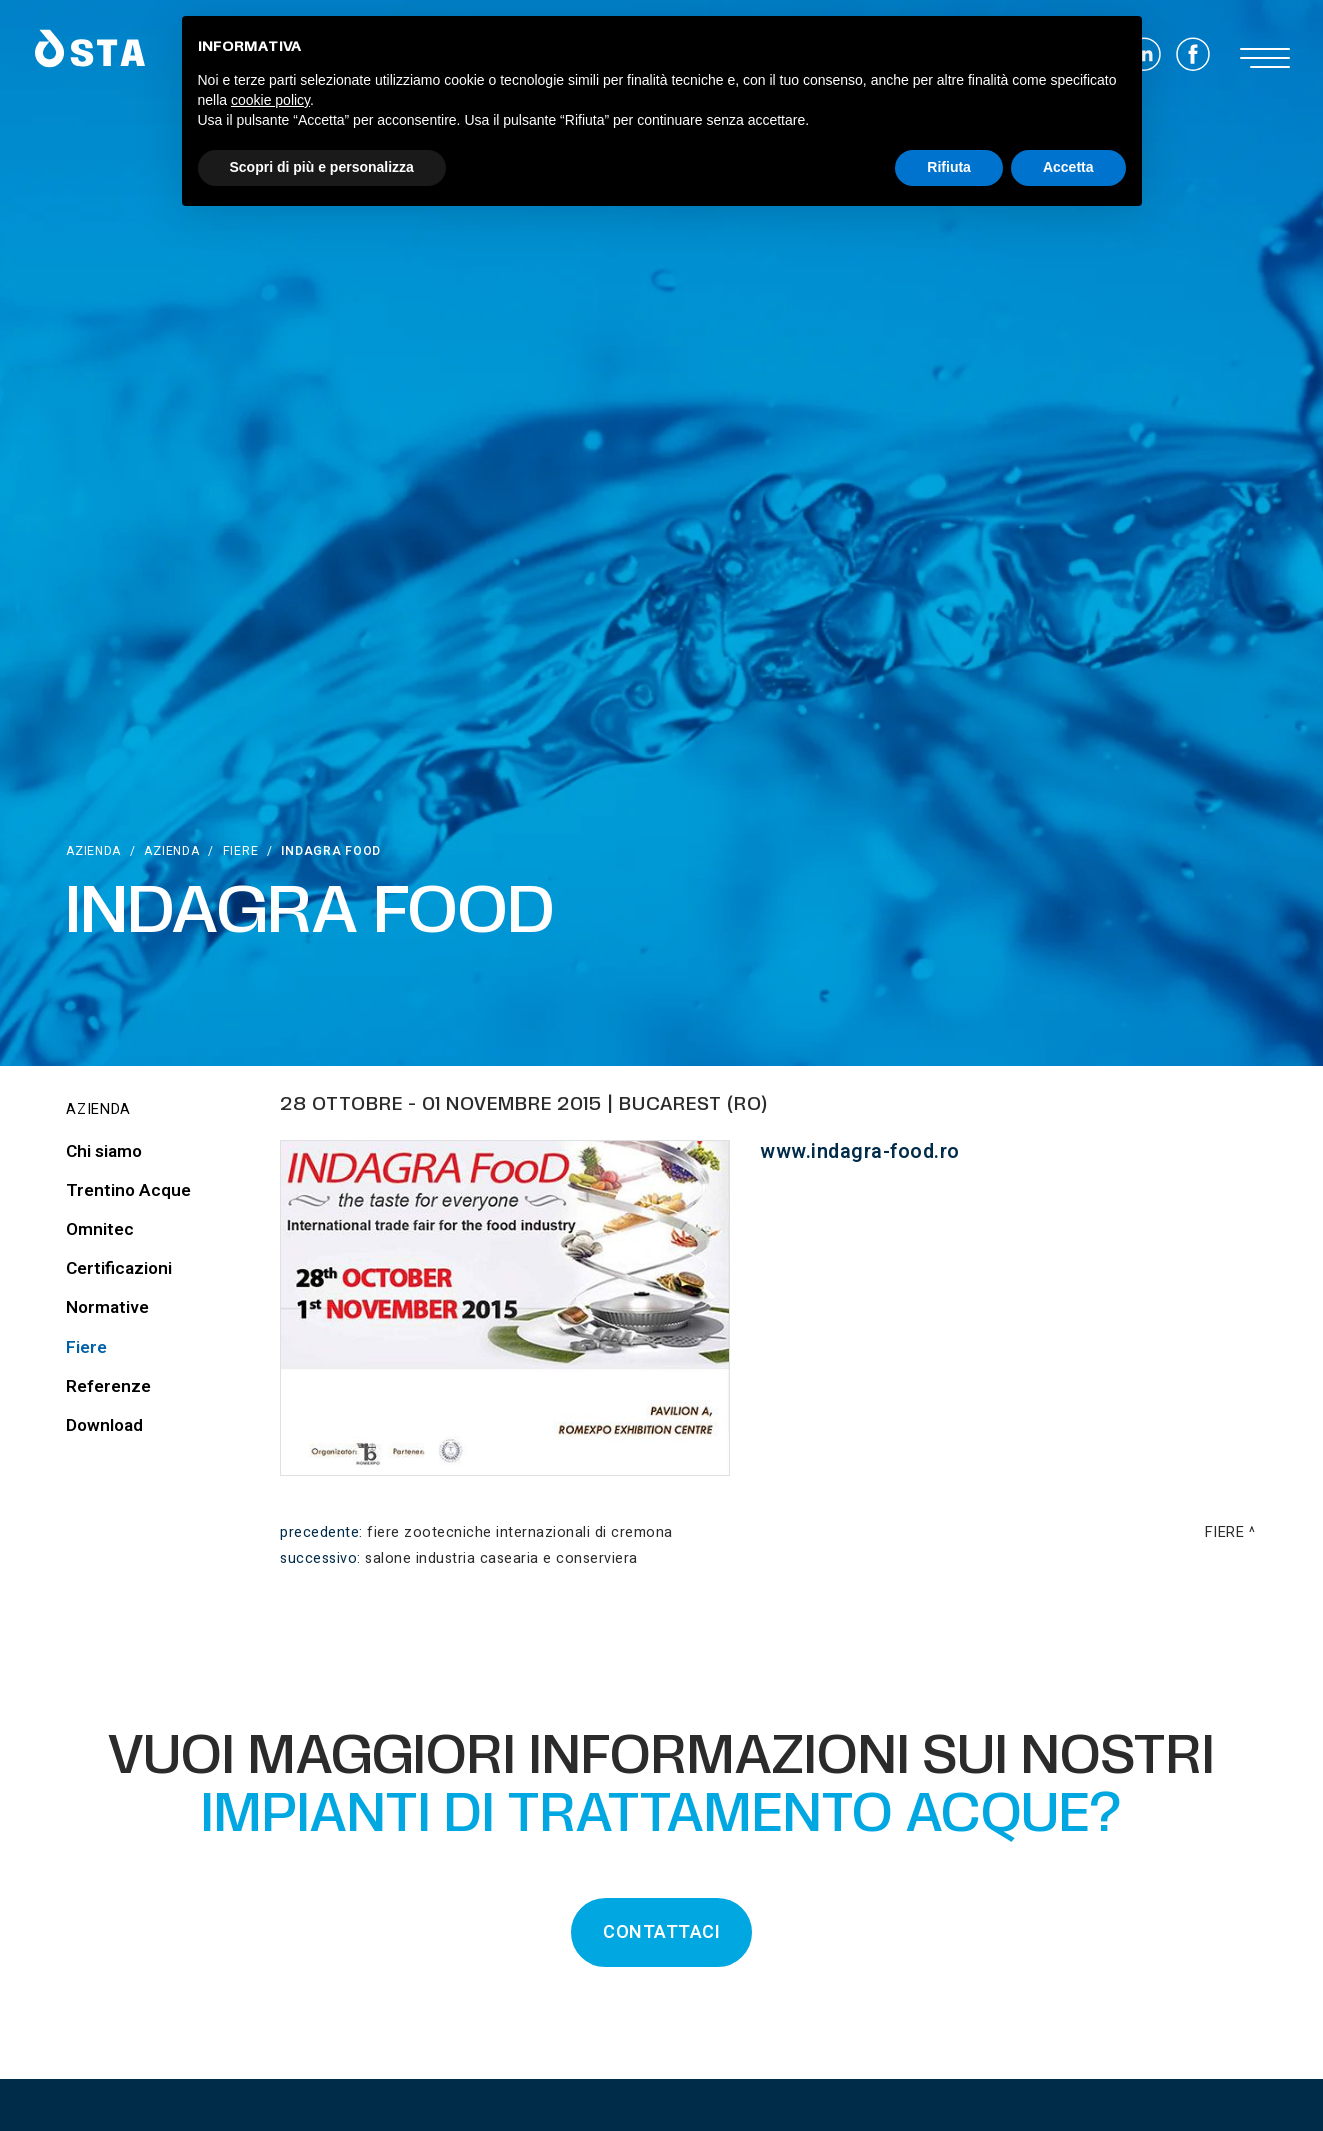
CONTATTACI (661, 1932)
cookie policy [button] (270, 100)
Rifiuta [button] (949, 167)
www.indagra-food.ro (860, 1151)
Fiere (241, 851)
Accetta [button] (1068, 167)
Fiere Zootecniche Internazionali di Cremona (520, 1532)
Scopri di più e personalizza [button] (322, 167)
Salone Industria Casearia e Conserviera (501, 1558)
